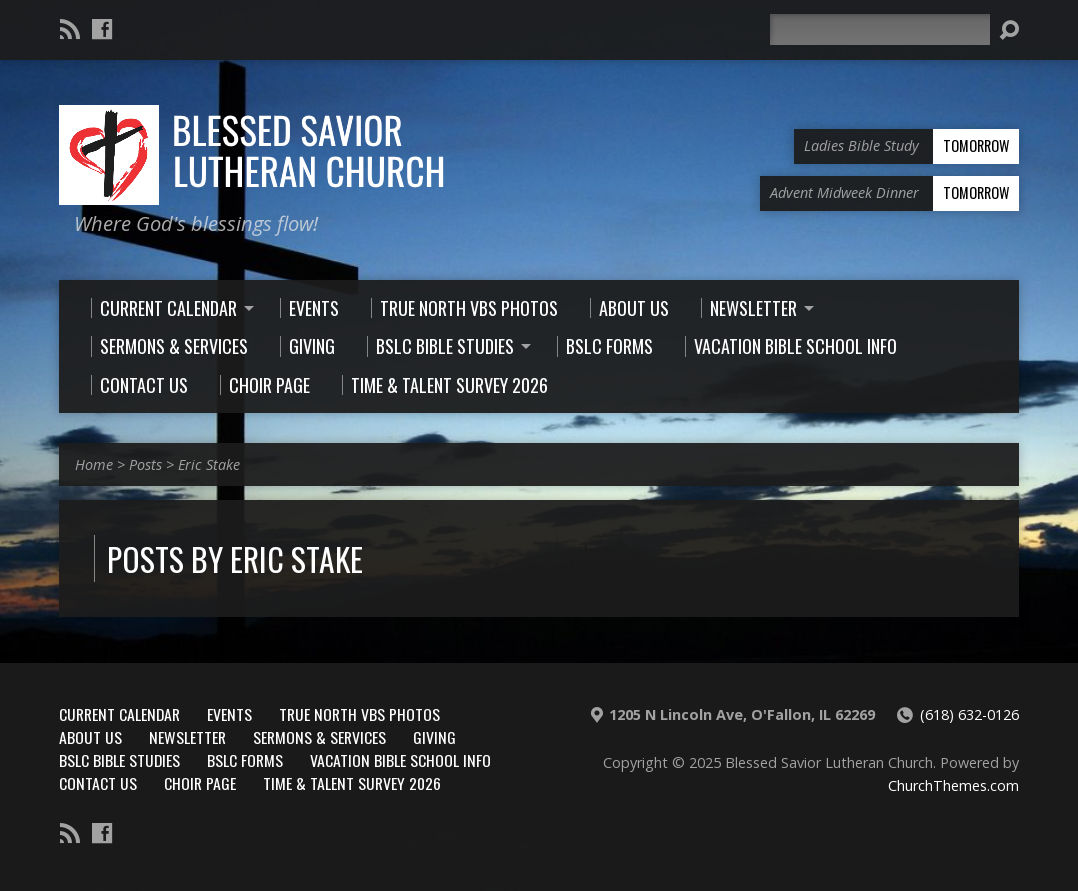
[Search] (880, 29)
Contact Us (98, 783)
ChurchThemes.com (953, 785)
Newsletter (187, 737)
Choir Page (200, 783)
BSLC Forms (245, 760)
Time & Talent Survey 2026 (352, 783)
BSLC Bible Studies (119, 760)
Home (94, 464)
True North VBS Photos (359, 714)
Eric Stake (209, 464)
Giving (434, 737)
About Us (90, 737)
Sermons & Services (319, 737)
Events (229, 714)
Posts (145, 464)
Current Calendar (119, 714)
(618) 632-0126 (969, 714)
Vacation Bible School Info (400, 760)
